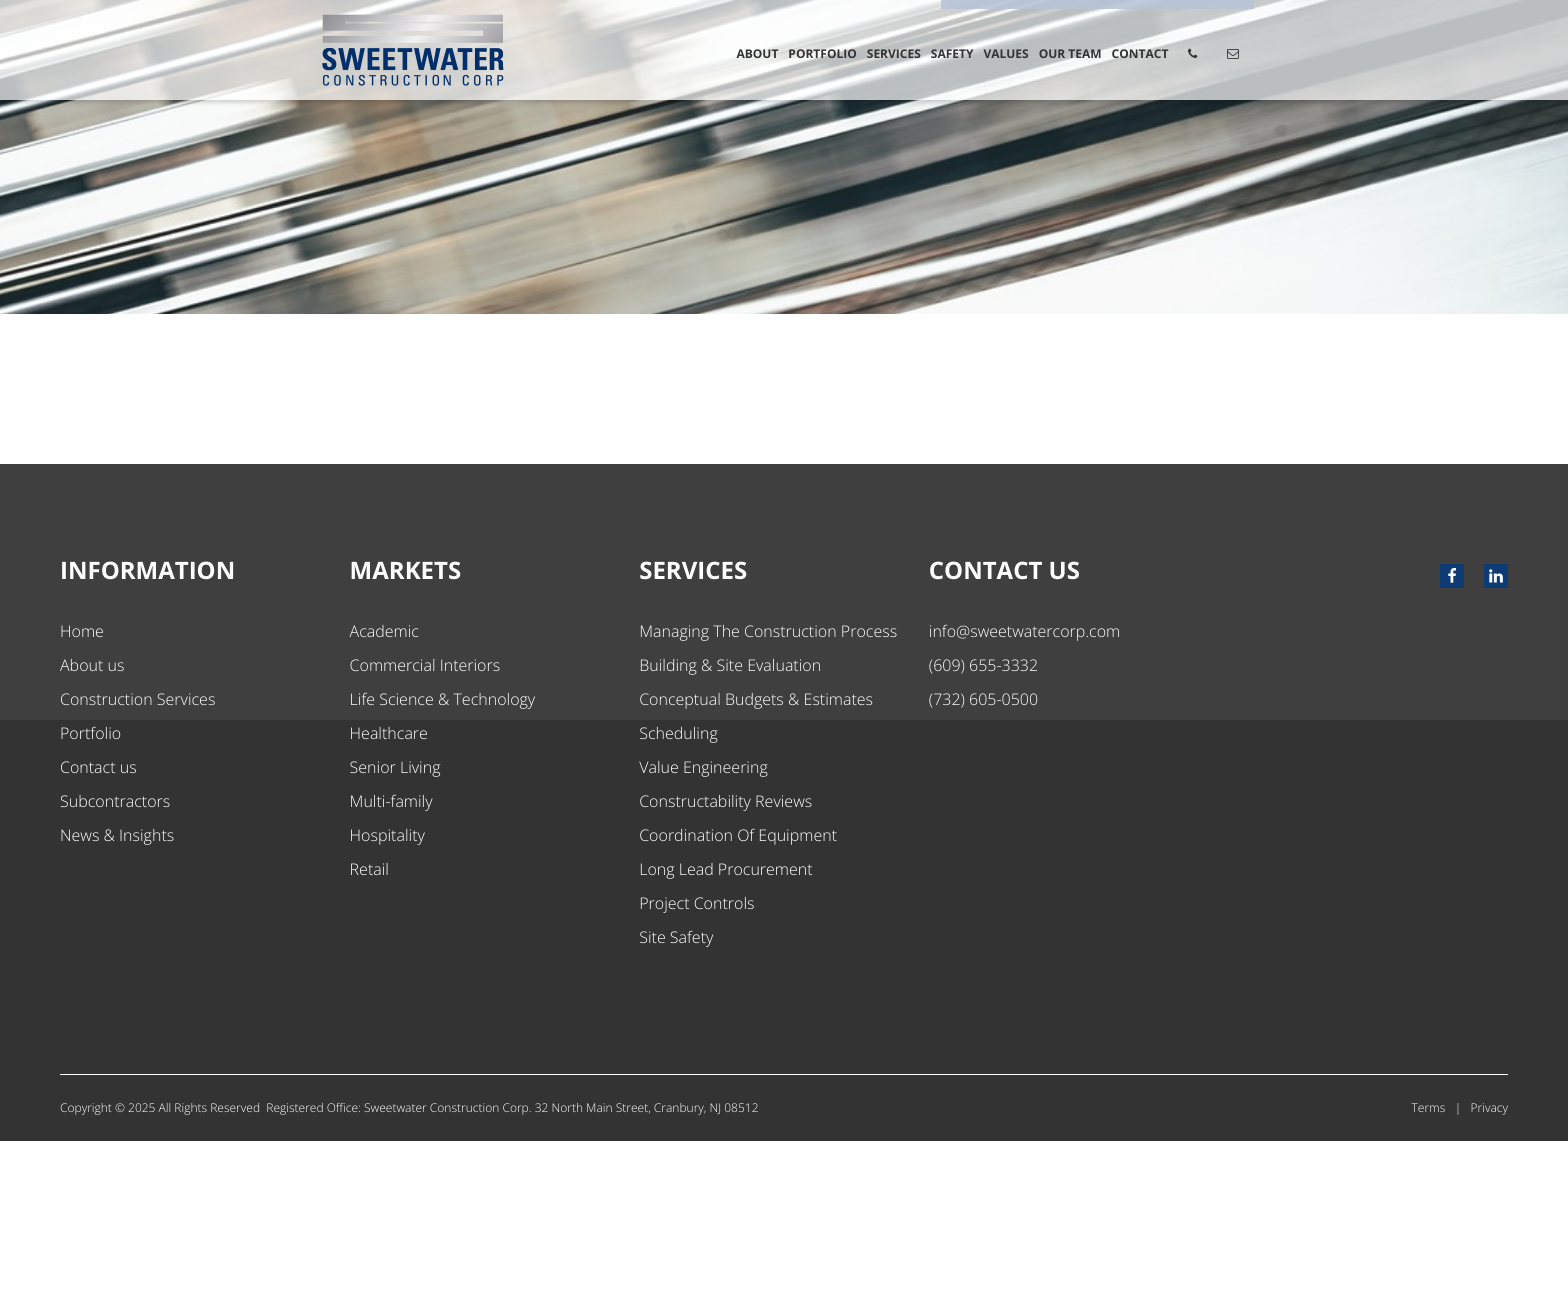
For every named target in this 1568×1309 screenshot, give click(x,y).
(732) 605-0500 (983, 867)
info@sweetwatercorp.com (1024, 799)
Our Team (1070, 53)
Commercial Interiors (425, 833)
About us (92, 833)
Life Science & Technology (443, 867)
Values (1005, 53)
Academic (384, 799)
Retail (369, 1037)
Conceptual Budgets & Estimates (756, 867)
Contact (1140, 53)
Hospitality (387, 1003)
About (757, 53)
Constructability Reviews (725, 969)
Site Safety (676, 1105)
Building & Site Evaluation (730, 833)
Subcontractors (115, 969)
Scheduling (678, 901)
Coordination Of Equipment (738, 1003)
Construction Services (137, 867)
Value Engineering (703, 935)
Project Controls (696, 1071)
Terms (1429, 1275)
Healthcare (389, 901)
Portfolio (822, 53)
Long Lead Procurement (725, 1037)
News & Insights (117, 1003)
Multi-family (391, 969)
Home (82, 799)
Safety (952, 53)
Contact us (98, 935)
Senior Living (395, 935)
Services (894, 53)
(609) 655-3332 (983, 833)
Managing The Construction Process (768, 799)
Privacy (1489, 1275)
